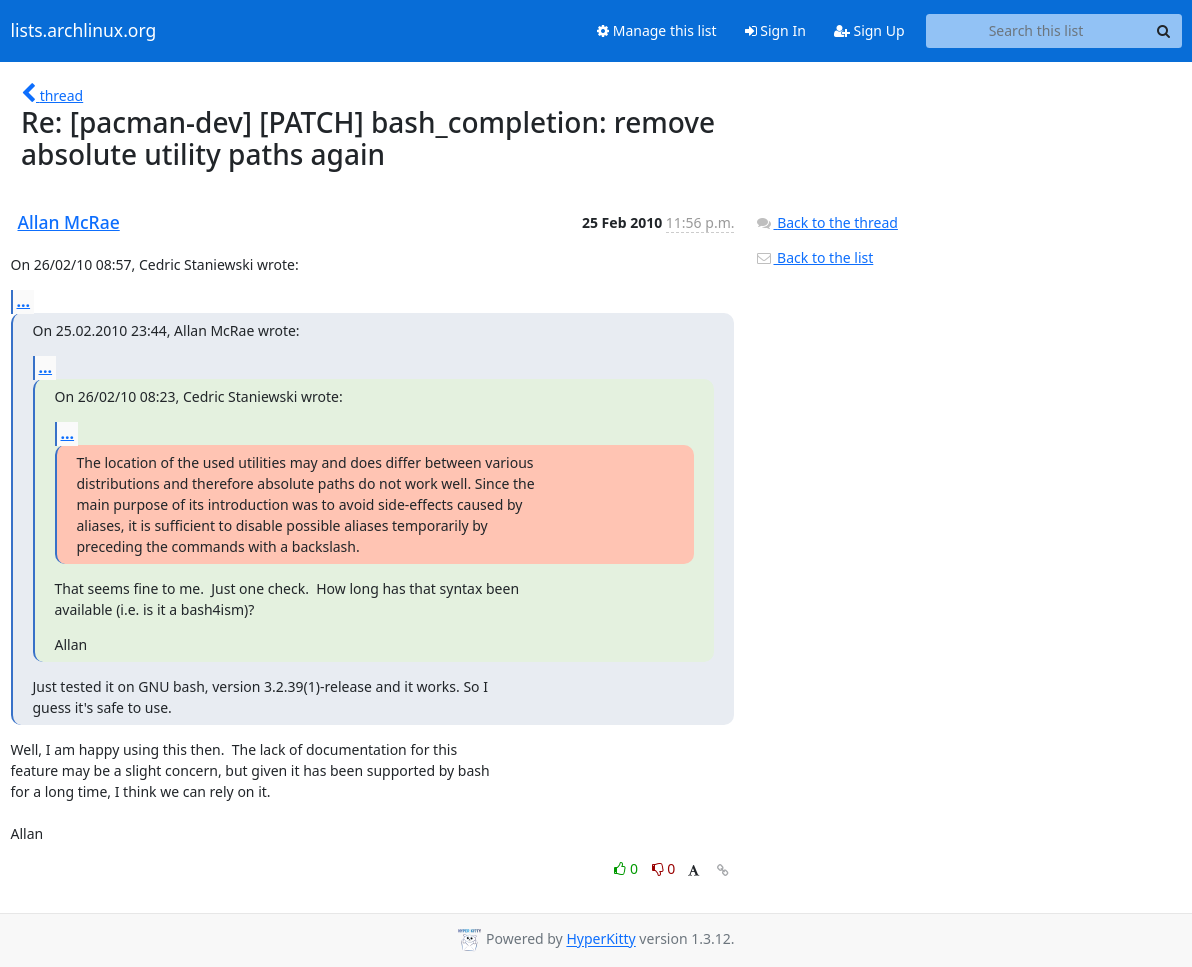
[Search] (1164, 31)
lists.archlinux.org (84, 31)
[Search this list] (1036, 31)
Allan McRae (69, 222)
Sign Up (869, 30)
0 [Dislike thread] (664, 868)
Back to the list (814, 257)
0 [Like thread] (627, 868)
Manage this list (657, 30)
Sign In (775, 30)
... (24, 301)
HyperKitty (600, 939)
